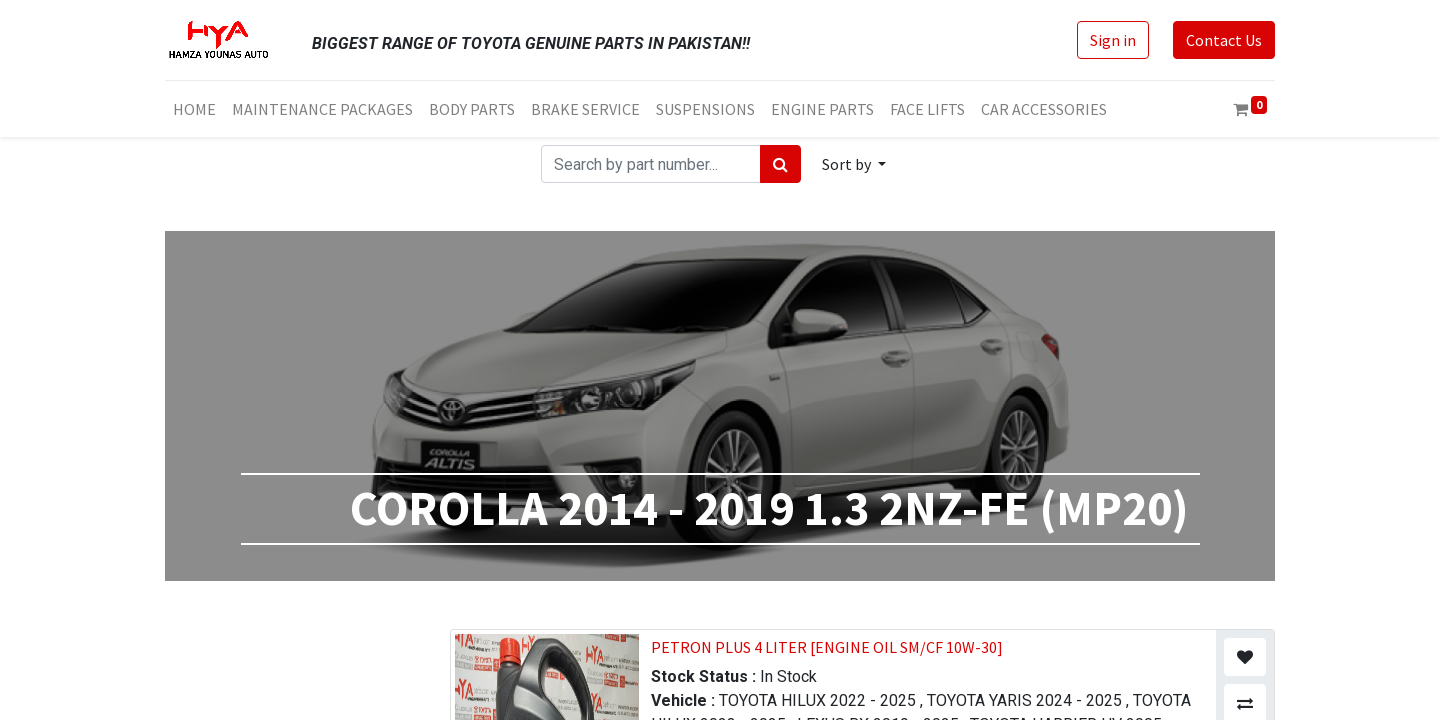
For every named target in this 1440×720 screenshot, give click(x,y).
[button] (854, 164)
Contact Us (1224, 40)
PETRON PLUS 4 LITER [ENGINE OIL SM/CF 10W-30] (827, 647)
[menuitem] (194, 109)
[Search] (780, 164)
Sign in (1113, 40)
